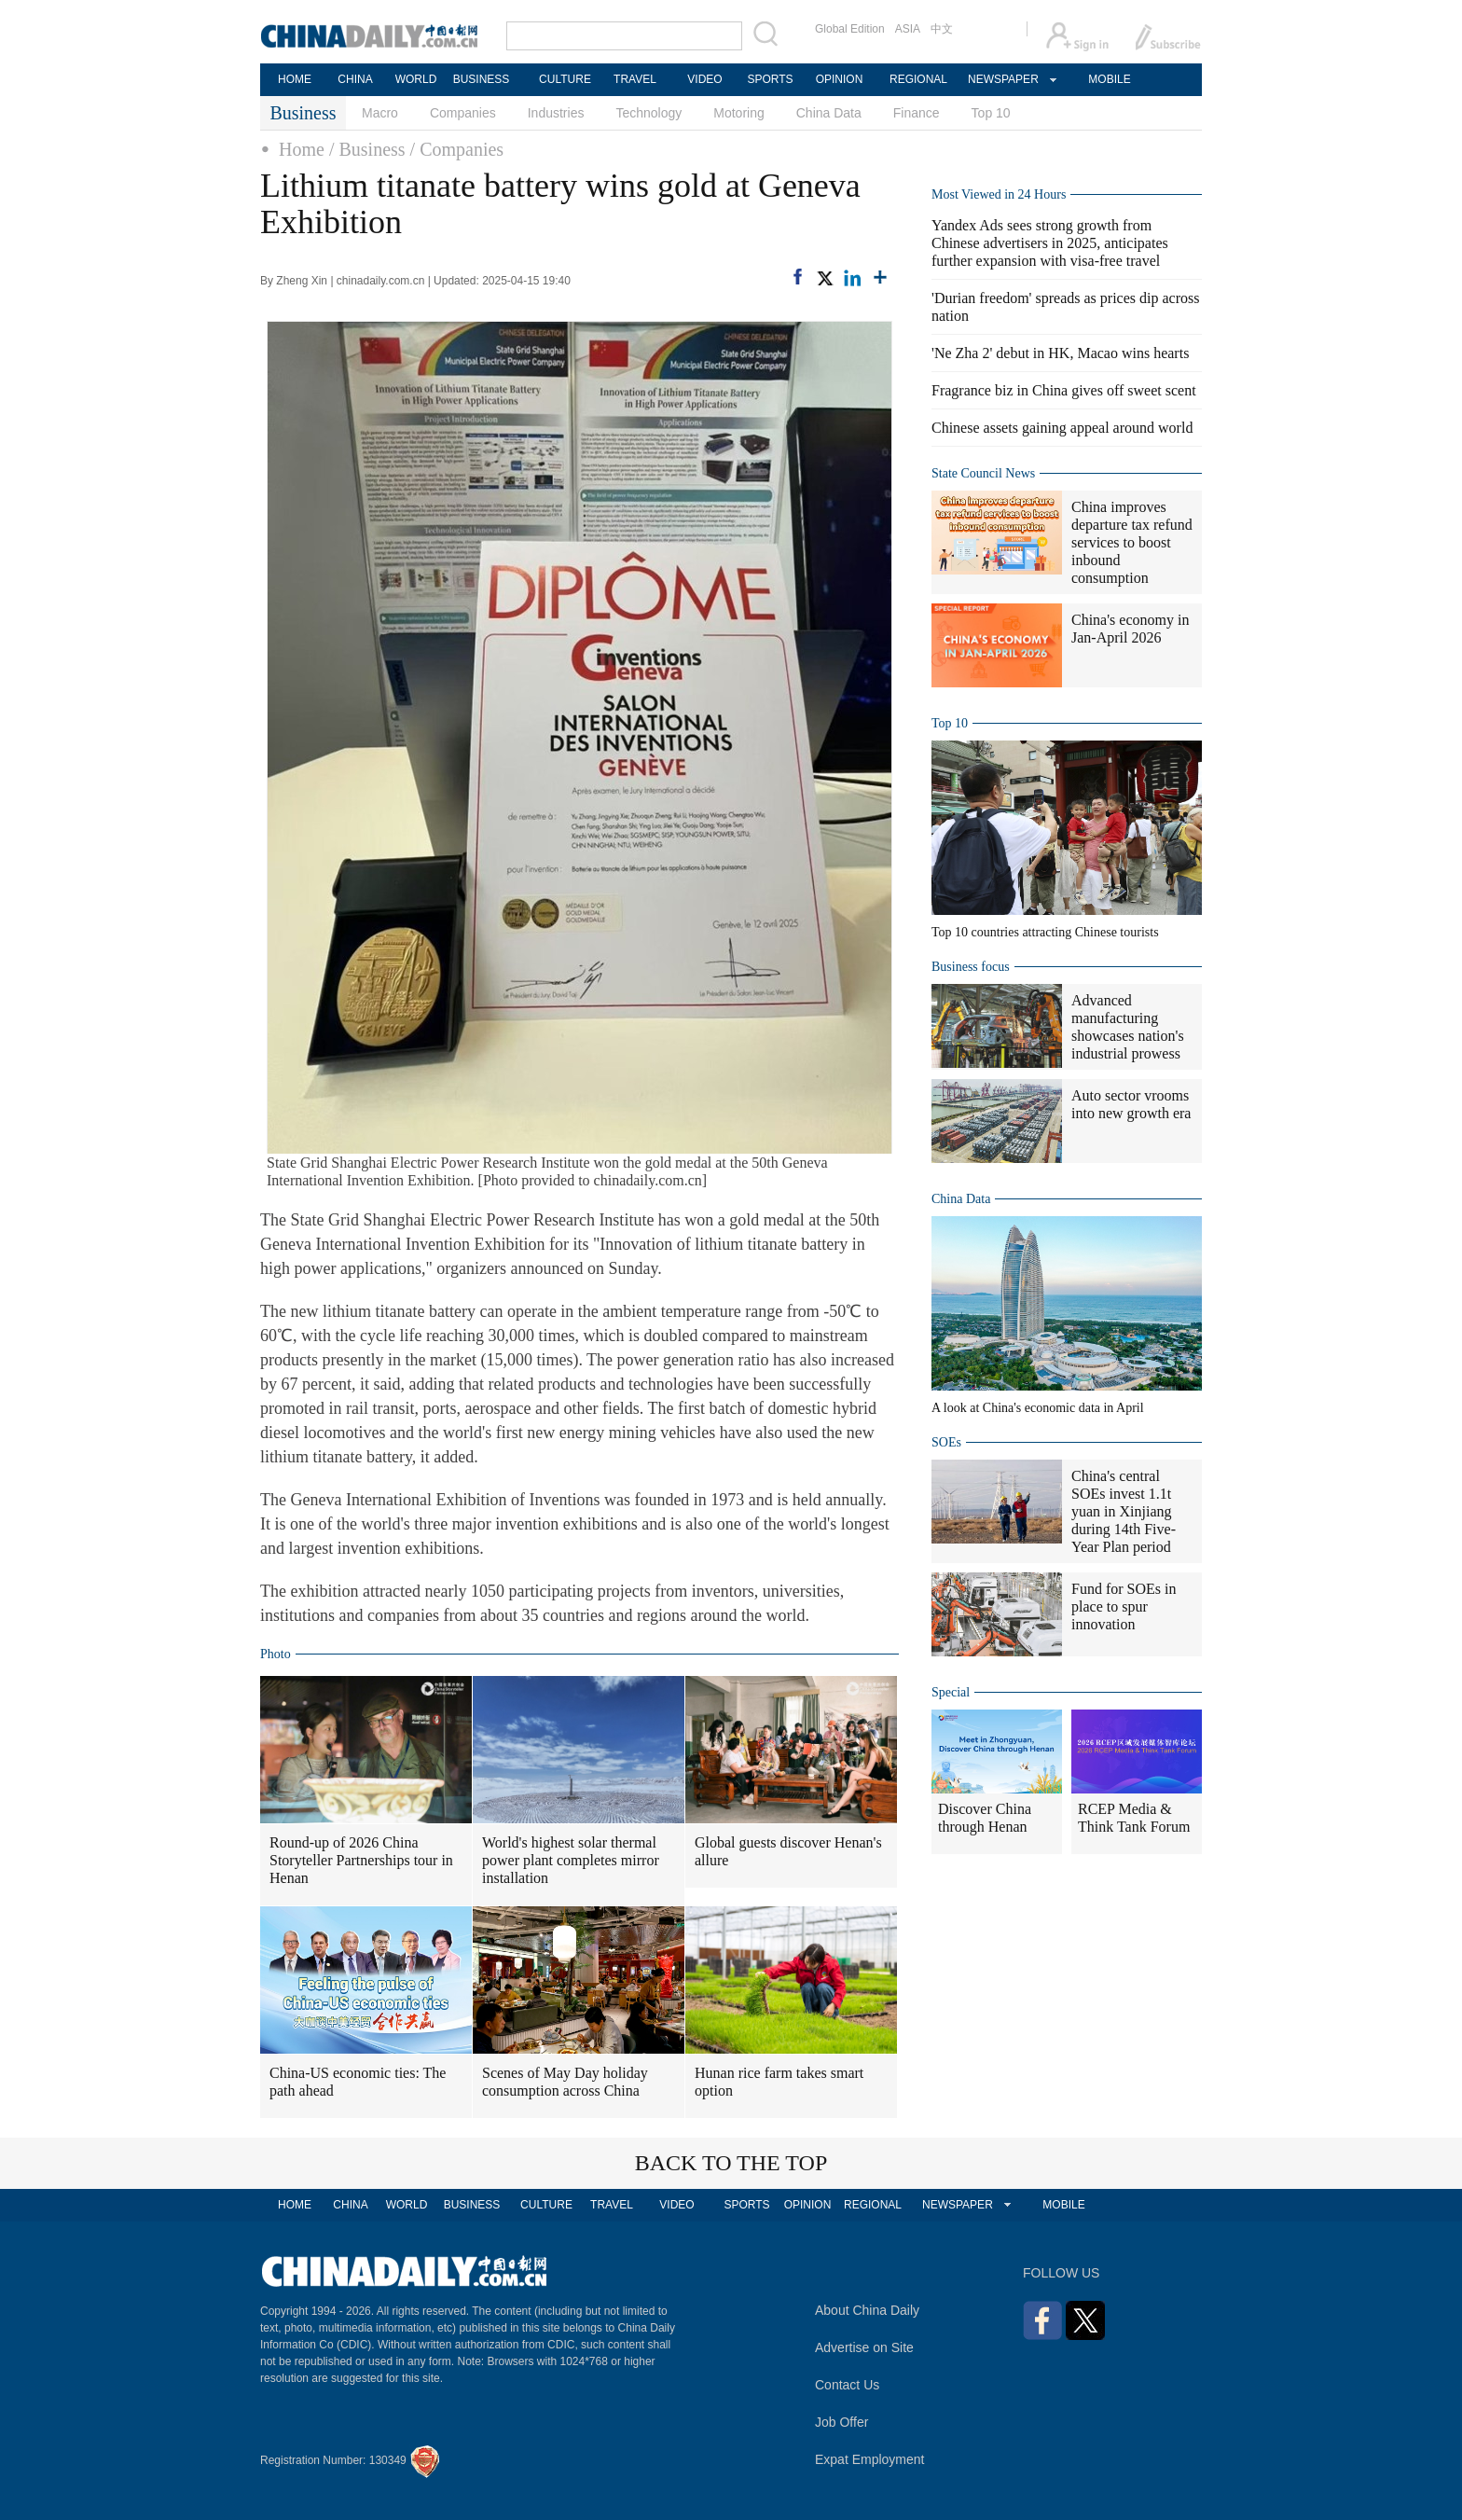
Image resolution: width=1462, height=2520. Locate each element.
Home (301, 149)
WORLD (416, 79)
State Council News (983, 473)
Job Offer (841, 2422)
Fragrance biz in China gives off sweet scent (1063, 390)
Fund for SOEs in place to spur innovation (1123, 1606)
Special (950, 1692)
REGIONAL (918, 79)
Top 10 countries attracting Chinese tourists (1045, 932)
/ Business (367, 149)
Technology (648, 112)
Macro (380, 112)
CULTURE (565, 79)
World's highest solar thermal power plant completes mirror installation (570, 1860)
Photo (275, 1654)
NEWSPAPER (1002, 79)
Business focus (970, 967)
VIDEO (704, 79)
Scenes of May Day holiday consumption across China (565, 2081)
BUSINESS (481, 79)
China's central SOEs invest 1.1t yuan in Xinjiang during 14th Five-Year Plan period (1123, 1511)
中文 (942, 28)
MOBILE (1109, 79)
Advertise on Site (864, 2347)
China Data (829, 112)
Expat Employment (870, 2459)
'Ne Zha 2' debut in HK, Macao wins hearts (1060, 353)
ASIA (907, 28)
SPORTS (770, 79)
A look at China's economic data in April (1037, 1408)
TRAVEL (635, 79)
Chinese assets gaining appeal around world (1062, 428)
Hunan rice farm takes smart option (779, 2081)
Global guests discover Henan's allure (788, 1851)
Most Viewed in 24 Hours (998, 194)
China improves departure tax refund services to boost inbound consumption (1132, 542)
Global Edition (850, 28)
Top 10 (991, 112)
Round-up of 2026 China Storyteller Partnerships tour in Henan (361, 1860)
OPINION (839, 79)
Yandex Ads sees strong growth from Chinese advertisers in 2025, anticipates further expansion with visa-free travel (1049, 243)
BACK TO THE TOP (731, 2163)
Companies (463, 112)
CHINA (355, 79)
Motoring (738, 112)
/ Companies (457, 149)
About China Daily (867, 2310)
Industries (556, 112)
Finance (916, 112)
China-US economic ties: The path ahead (357, 2081)
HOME (294, 79)
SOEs (946, 1442)
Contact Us (847, 2384)
